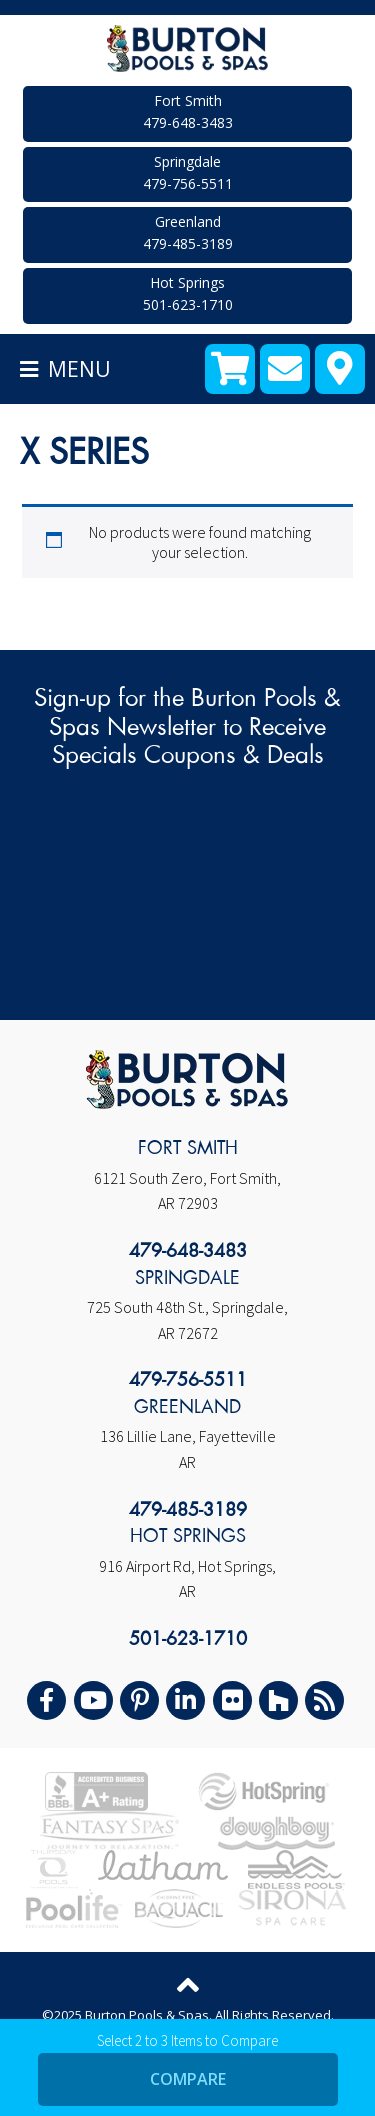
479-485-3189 (188, 1511)
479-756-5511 (188, 1381)
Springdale (187, 173)
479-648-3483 (188, 1252)
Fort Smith (187, 112)
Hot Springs (187, 294)
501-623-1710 (188, 1640)
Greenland (187, 233)
